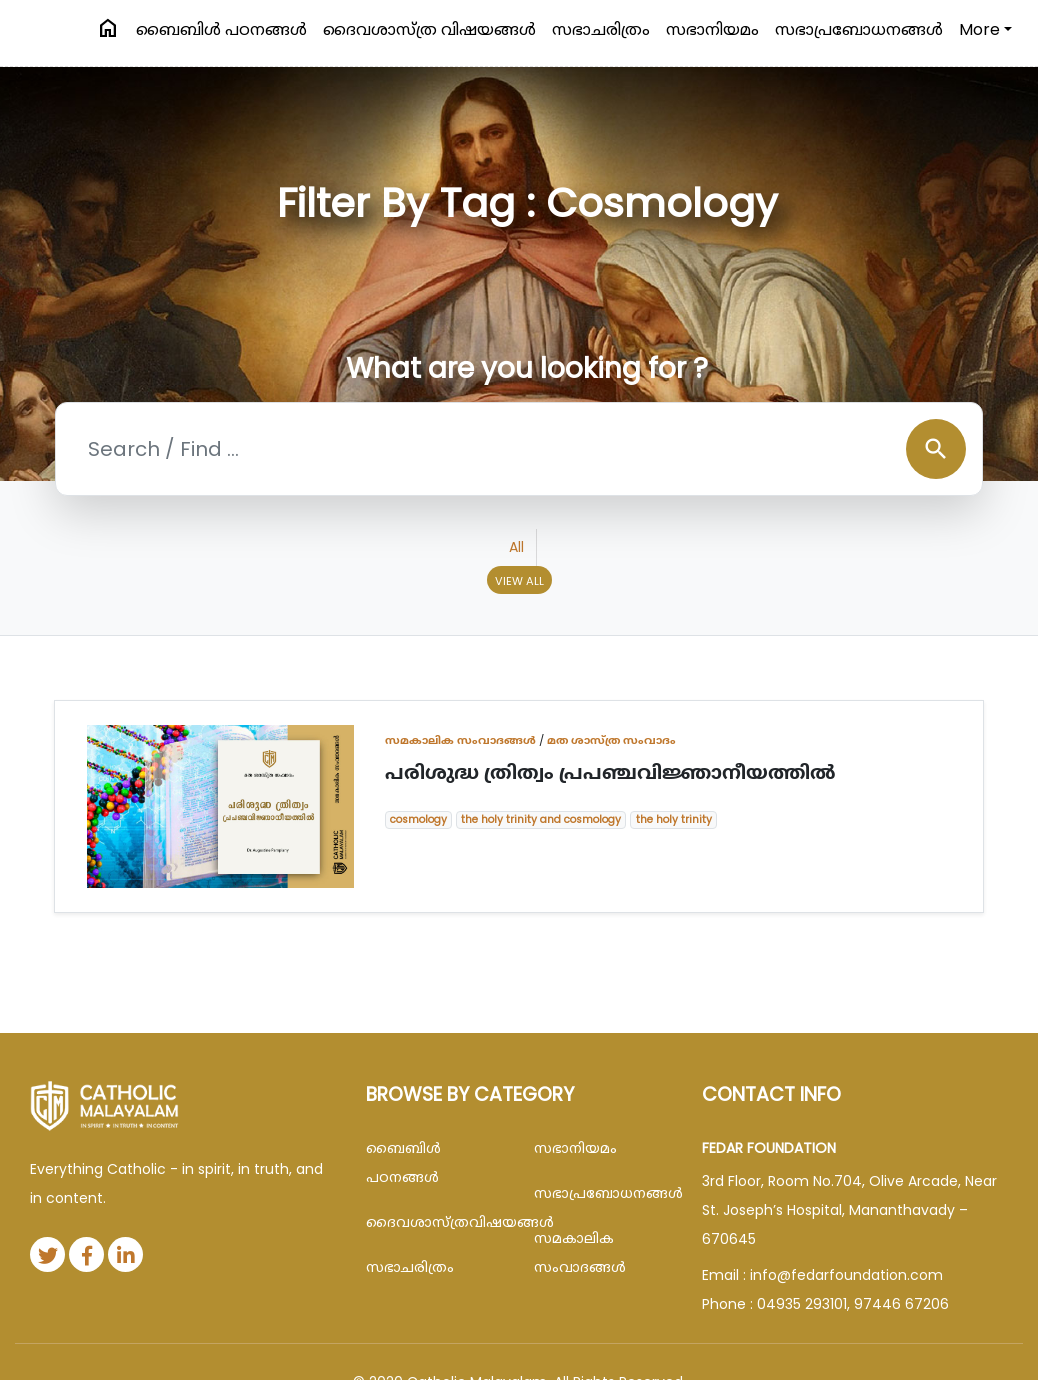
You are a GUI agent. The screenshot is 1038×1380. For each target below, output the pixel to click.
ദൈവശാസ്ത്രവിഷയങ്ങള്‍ (435, 1222)
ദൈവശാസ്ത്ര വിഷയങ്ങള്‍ (429, 29)
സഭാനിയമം (712, 29)
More (979, 29)
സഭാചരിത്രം (601, 29)
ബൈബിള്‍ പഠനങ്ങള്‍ (221, 29)
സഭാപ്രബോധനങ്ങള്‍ (859, 29)
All (516, 547)
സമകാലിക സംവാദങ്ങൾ (460, 740)
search (936, 449)
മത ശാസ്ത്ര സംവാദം (611, 740)
